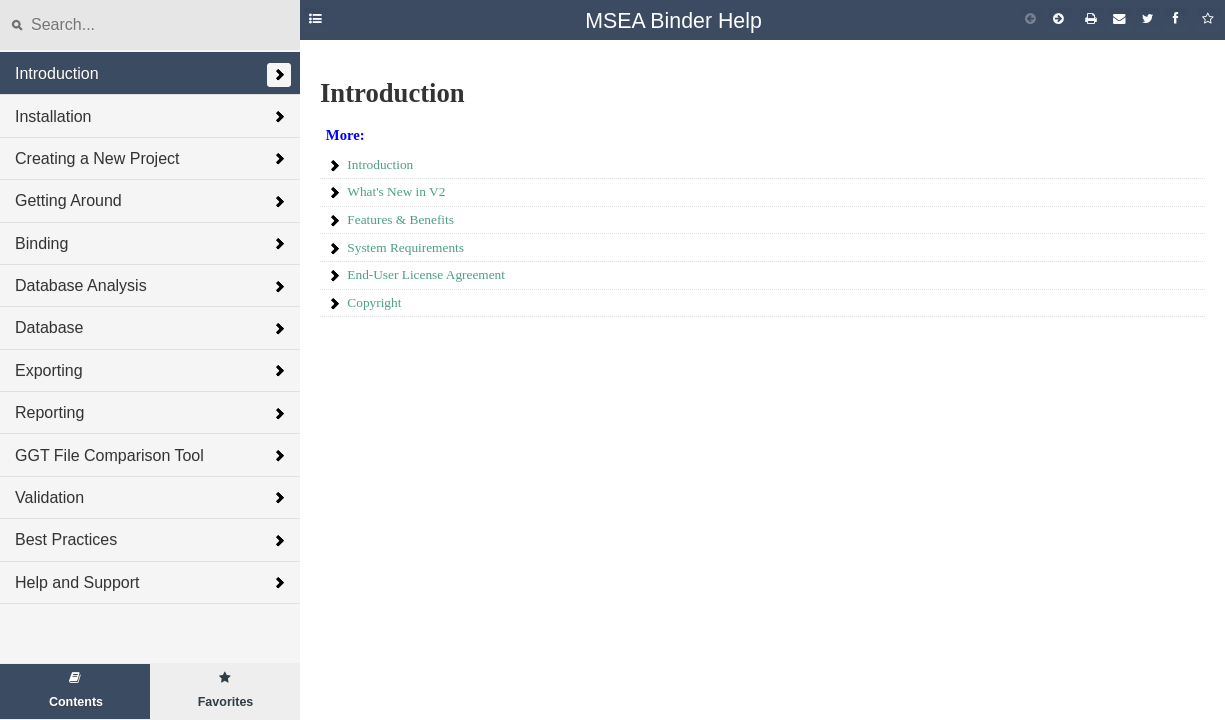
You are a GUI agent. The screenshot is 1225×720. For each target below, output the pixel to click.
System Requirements (405, 247)
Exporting (49, 370)
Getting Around (68, 200)
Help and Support (77, 582)
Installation (53, 116)
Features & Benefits (400, 219)
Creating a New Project (97, 158)
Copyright (374, 302)
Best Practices (66, 539)
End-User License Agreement (426, 274)
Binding (41, 243)
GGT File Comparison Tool (109, 455)
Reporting (49, 412)
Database (49, 327)
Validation (49, 497)
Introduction (57, 73)
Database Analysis (81, 285)
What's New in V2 (396, 191)
